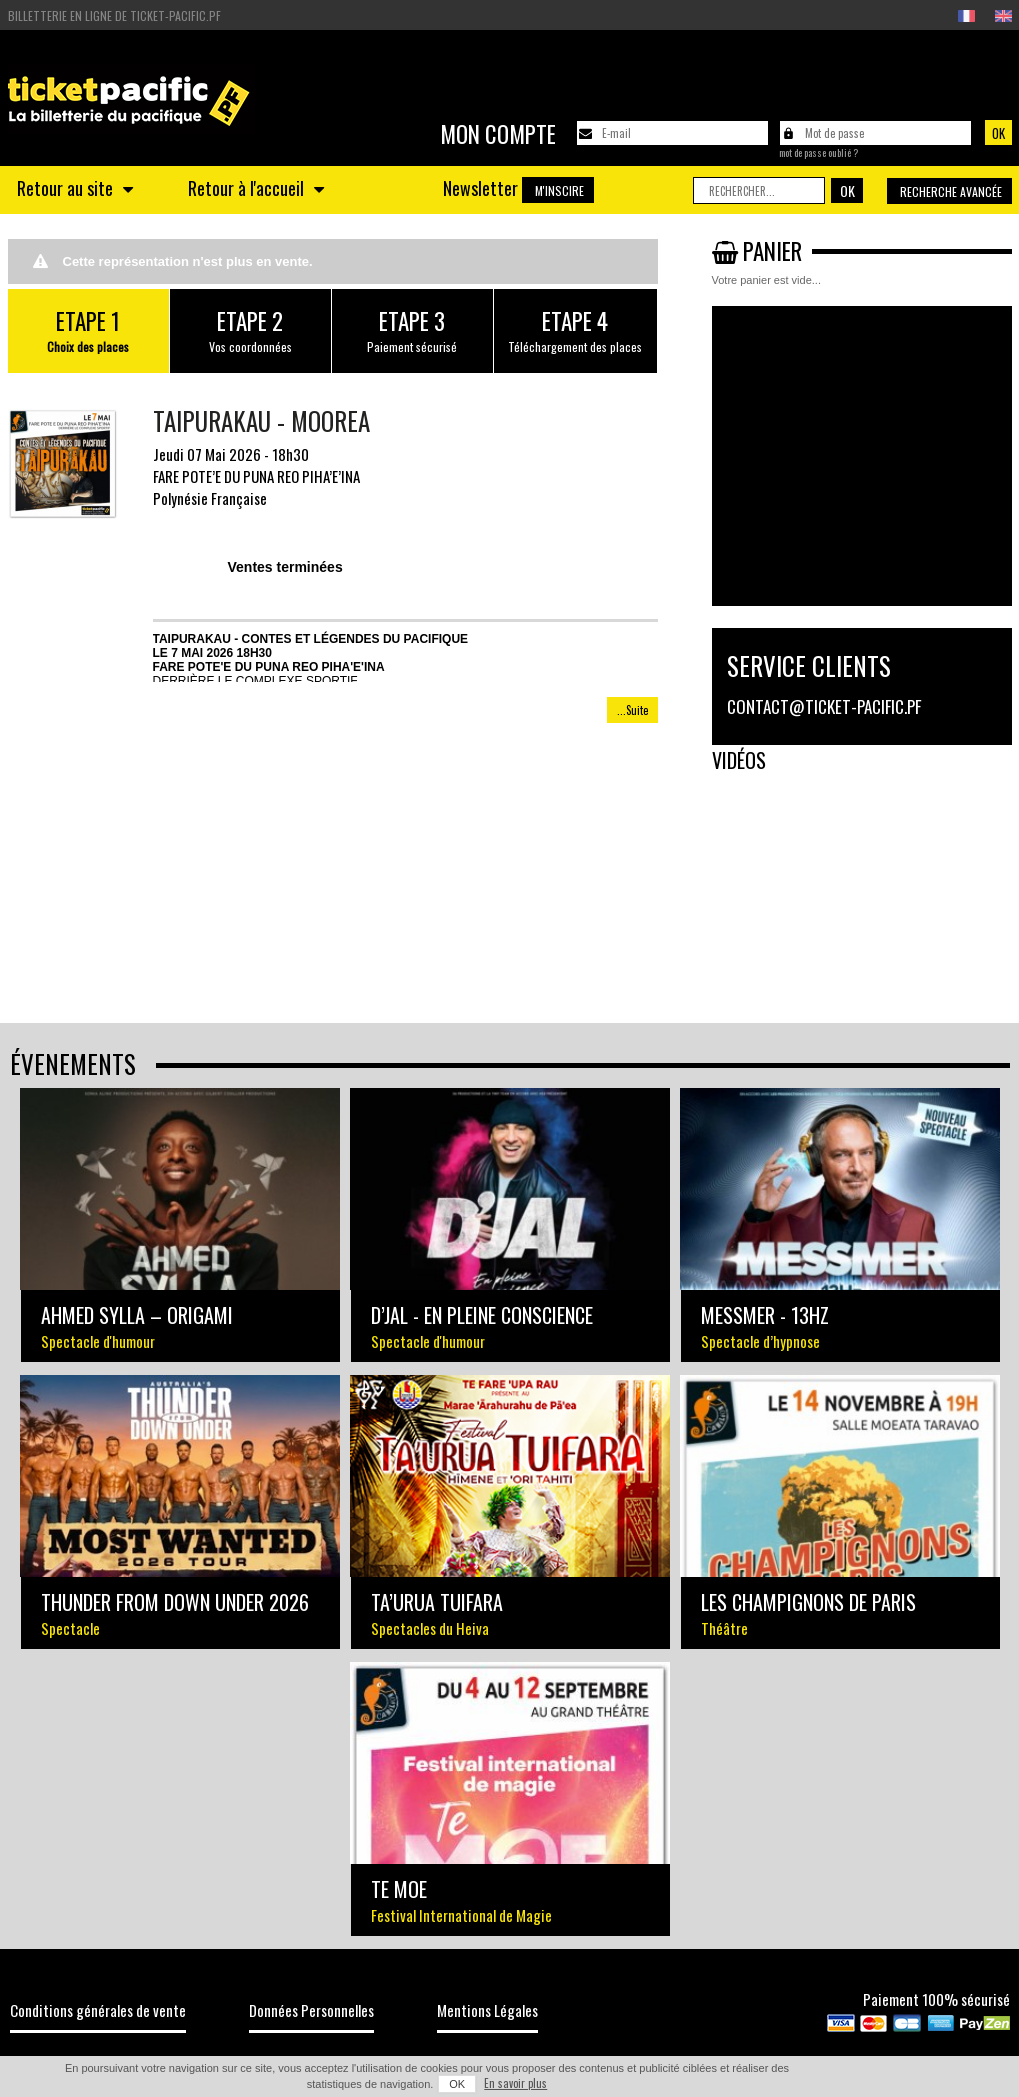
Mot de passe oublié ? (818, 153)
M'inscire (559, 190)
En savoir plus (515, 2083)
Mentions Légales (487, 2010)
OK (457, 2084)
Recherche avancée (951, 191)
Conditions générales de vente (98, 2010)
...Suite (632, 710)
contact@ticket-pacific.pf (824, 706)
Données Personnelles (311, 2010)
